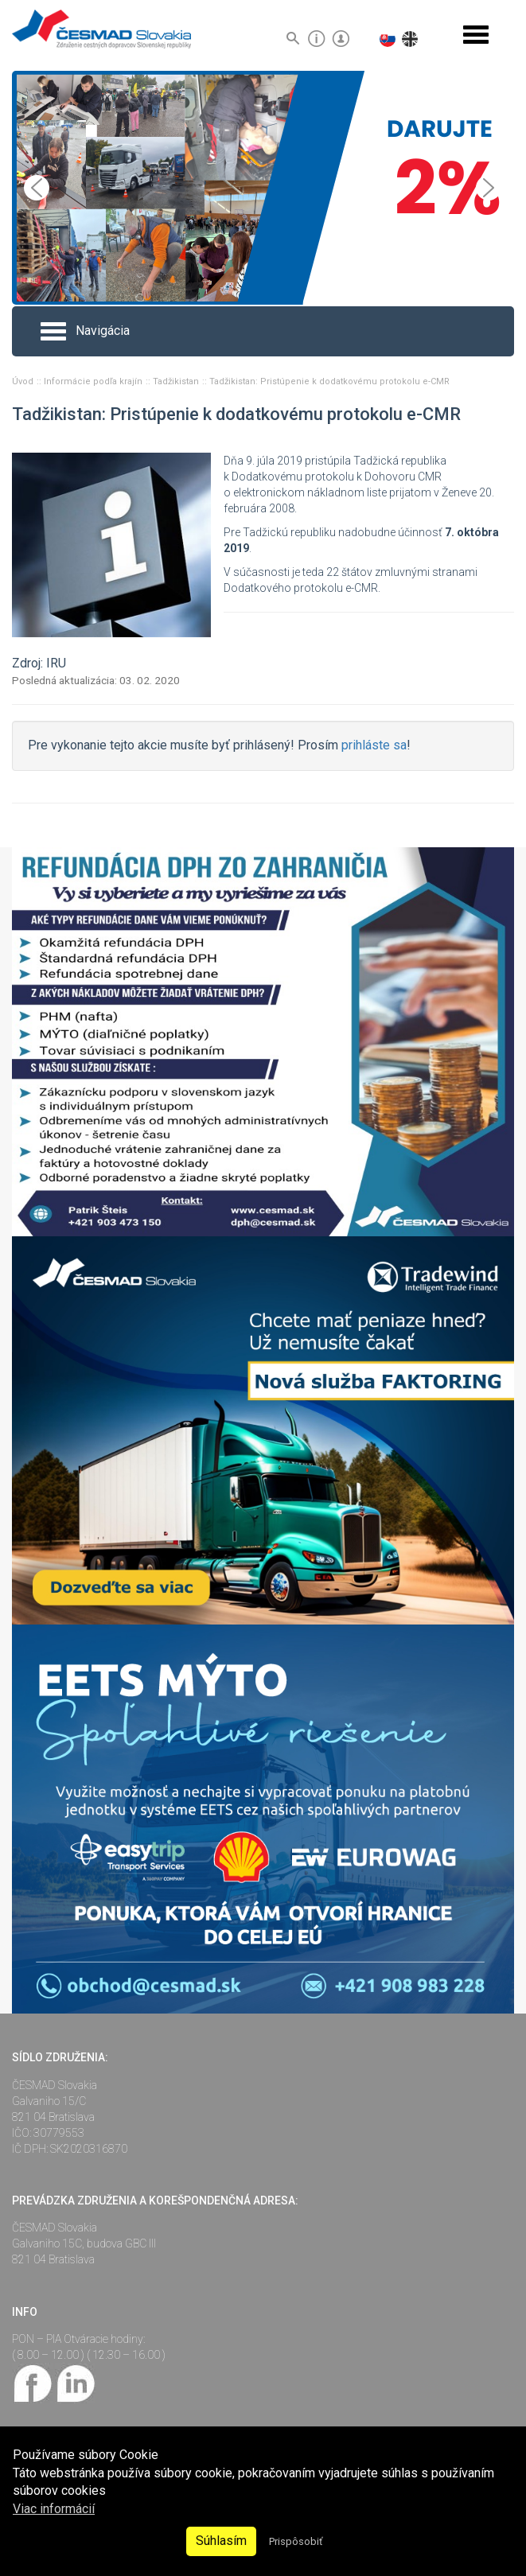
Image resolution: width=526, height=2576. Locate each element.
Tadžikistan (177, 381)
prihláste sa (374, 745)
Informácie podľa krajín (94, 381)
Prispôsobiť (295, 2541)
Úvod (24, 381)
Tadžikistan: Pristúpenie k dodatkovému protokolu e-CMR (329, 381)
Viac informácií (54, 2508)
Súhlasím (221, 2540)
